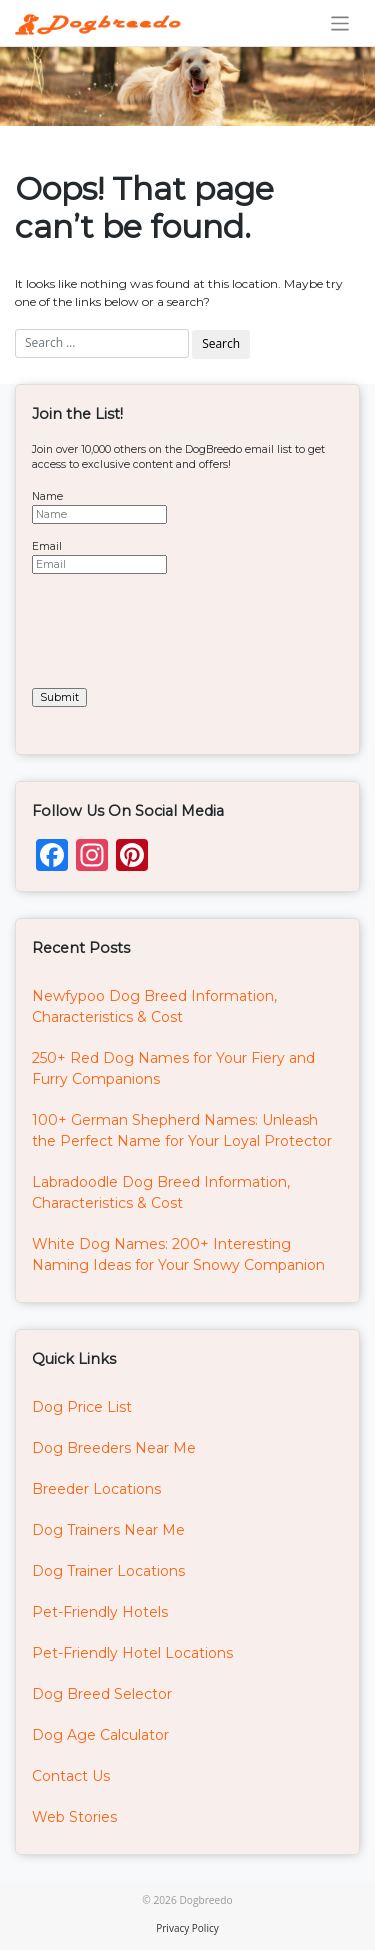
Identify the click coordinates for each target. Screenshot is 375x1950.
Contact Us (71, 1776)
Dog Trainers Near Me (108, 1530)
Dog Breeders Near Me (114, 1448)
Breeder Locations (96, 1489)
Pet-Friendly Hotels (100, 1612)
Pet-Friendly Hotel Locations (132, 1653)
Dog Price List (82, 1407)
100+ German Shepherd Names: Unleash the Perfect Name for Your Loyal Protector (182, 1130)
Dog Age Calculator (100, 1735)
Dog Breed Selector (102, 1694)
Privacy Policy (187, 1928)
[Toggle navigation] (340, 23)
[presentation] (184, 629)
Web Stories (74, 1817)
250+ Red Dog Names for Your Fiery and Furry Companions (173, 1068)
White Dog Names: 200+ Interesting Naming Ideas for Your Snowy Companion (178, 1254)
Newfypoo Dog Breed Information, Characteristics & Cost (154, 1006)
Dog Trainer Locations (108, 1571)
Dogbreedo (205, 1900)
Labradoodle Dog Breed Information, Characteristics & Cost (161, 1192)
